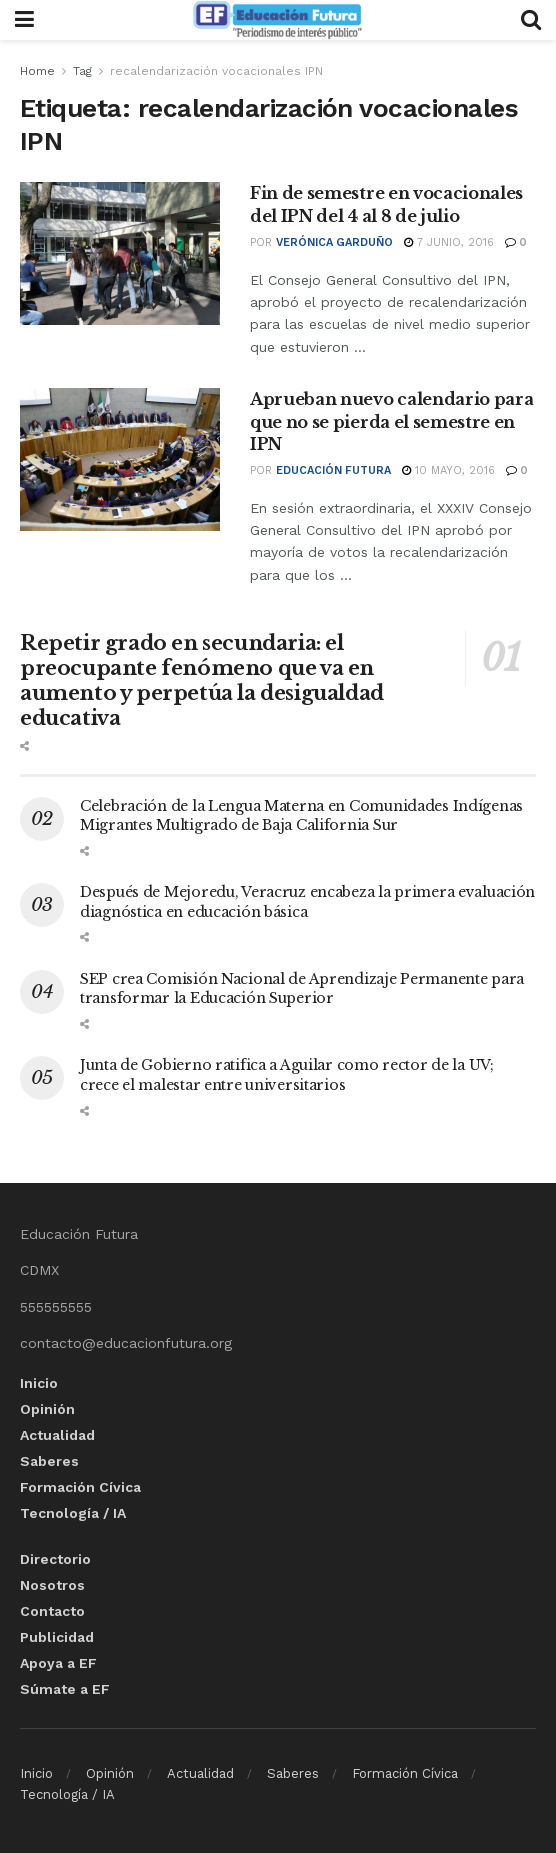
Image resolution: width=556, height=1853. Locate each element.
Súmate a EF (65, 1689)
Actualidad (57, 1435)
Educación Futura (333, 470)
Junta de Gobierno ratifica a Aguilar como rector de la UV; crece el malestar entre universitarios (287, 1075)
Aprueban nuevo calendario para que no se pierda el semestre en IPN (391, 421)
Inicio (39, 1383)
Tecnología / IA (73, 1513)
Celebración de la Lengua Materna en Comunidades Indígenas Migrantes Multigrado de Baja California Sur (301, 816)
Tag (82, 71)
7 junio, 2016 (449, 242)
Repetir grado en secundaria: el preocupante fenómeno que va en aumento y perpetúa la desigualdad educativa (202, 680)
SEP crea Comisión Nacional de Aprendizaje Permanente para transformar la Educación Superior (302, 989)
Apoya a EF (58, 1663)
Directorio (55, 1559)
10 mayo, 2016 (448, 470)
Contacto (52, 1611)
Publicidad (57, 1637)
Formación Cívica (80, 1487)
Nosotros (52, 1585)
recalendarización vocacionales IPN (216, 71)
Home (37, 71)
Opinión (47, 1409)
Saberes (49, 1461)
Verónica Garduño (334, 242)
